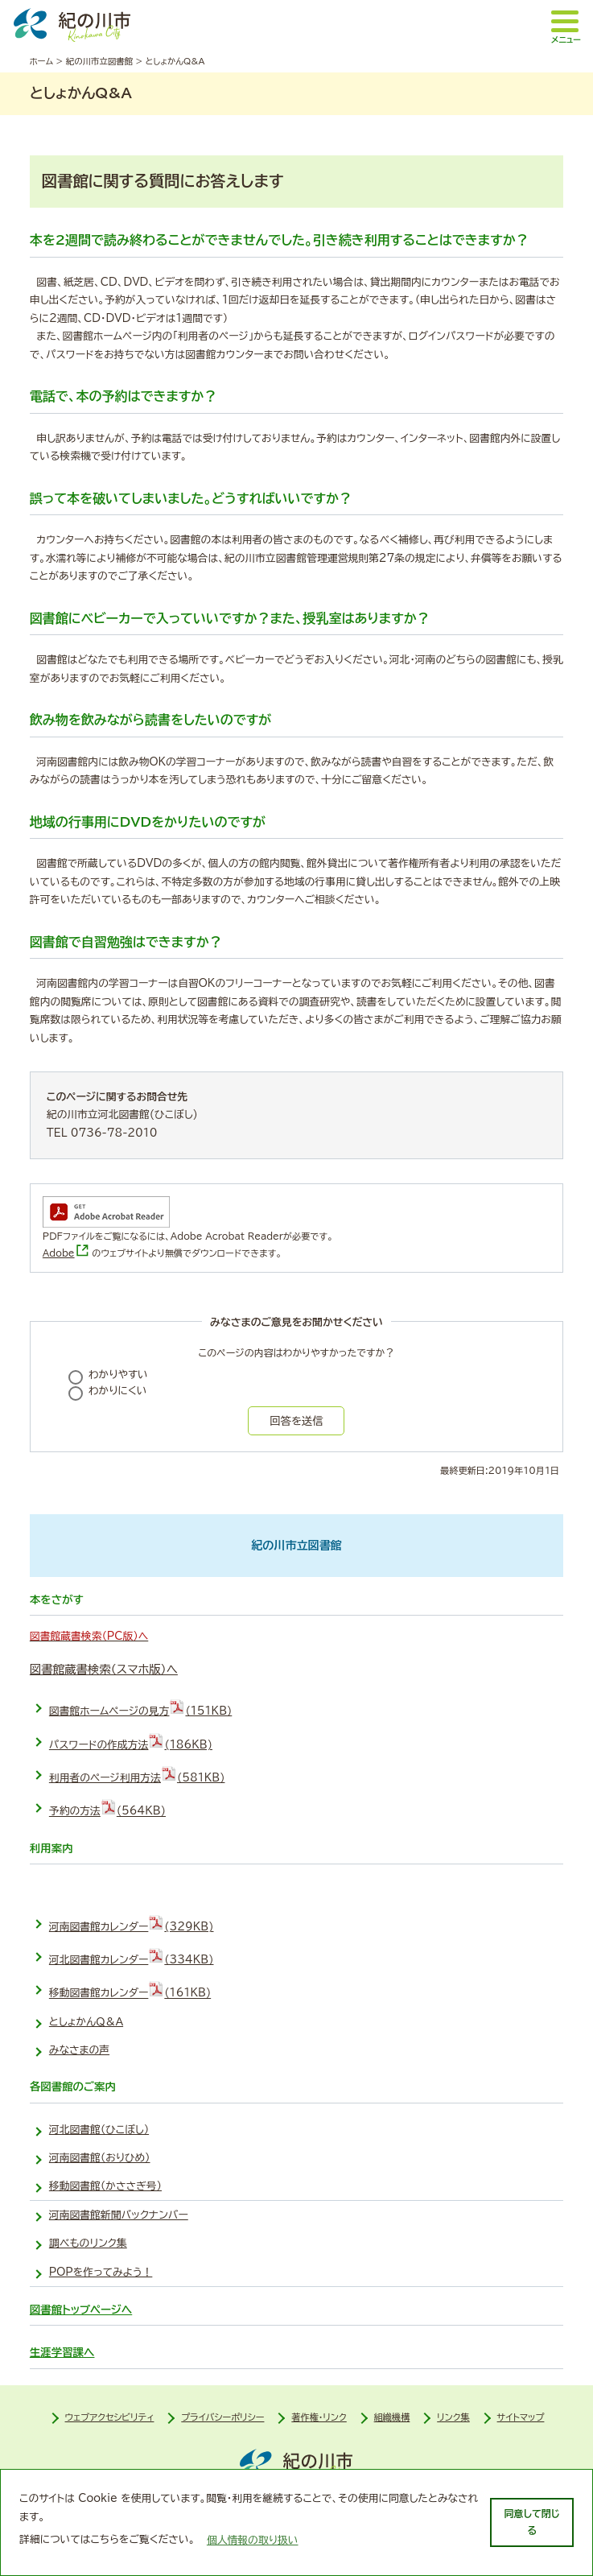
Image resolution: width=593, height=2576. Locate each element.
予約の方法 (107, 1807)
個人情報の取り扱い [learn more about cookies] (253, 2540)
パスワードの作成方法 (130, 1741)
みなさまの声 (79, 2050)
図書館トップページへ (81, 2309)
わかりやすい (118, 1374)
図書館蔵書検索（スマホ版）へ (104, 1669)
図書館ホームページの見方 (140, 1707)
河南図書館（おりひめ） (99, 2158)
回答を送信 (296, 1420)
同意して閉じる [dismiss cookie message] (532, 2521)
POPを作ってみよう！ (101, 2272)
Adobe (66, 1253)
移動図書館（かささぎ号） (105, 2186)
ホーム (41, 61)
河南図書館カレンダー (131, 1923)
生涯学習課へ (62, 2352)
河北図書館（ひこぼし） (99, 2129)
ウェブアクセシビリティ (109, 2417)
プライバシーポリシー (222, 2417)
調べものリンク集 (88, 2243)
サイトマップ (521, 2417)
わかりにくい (118, 1390)
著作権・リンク (318, 2417)
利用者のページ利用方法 (137, 1774)
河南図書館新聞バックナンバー (118, 2215)
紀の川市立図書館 (99, 61)
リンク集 (453, 2417)
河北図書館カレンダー (131, 1956)
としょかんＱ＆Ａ (86, 2022)
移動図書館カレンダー (130, 1989)
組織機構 (392, 2417)
